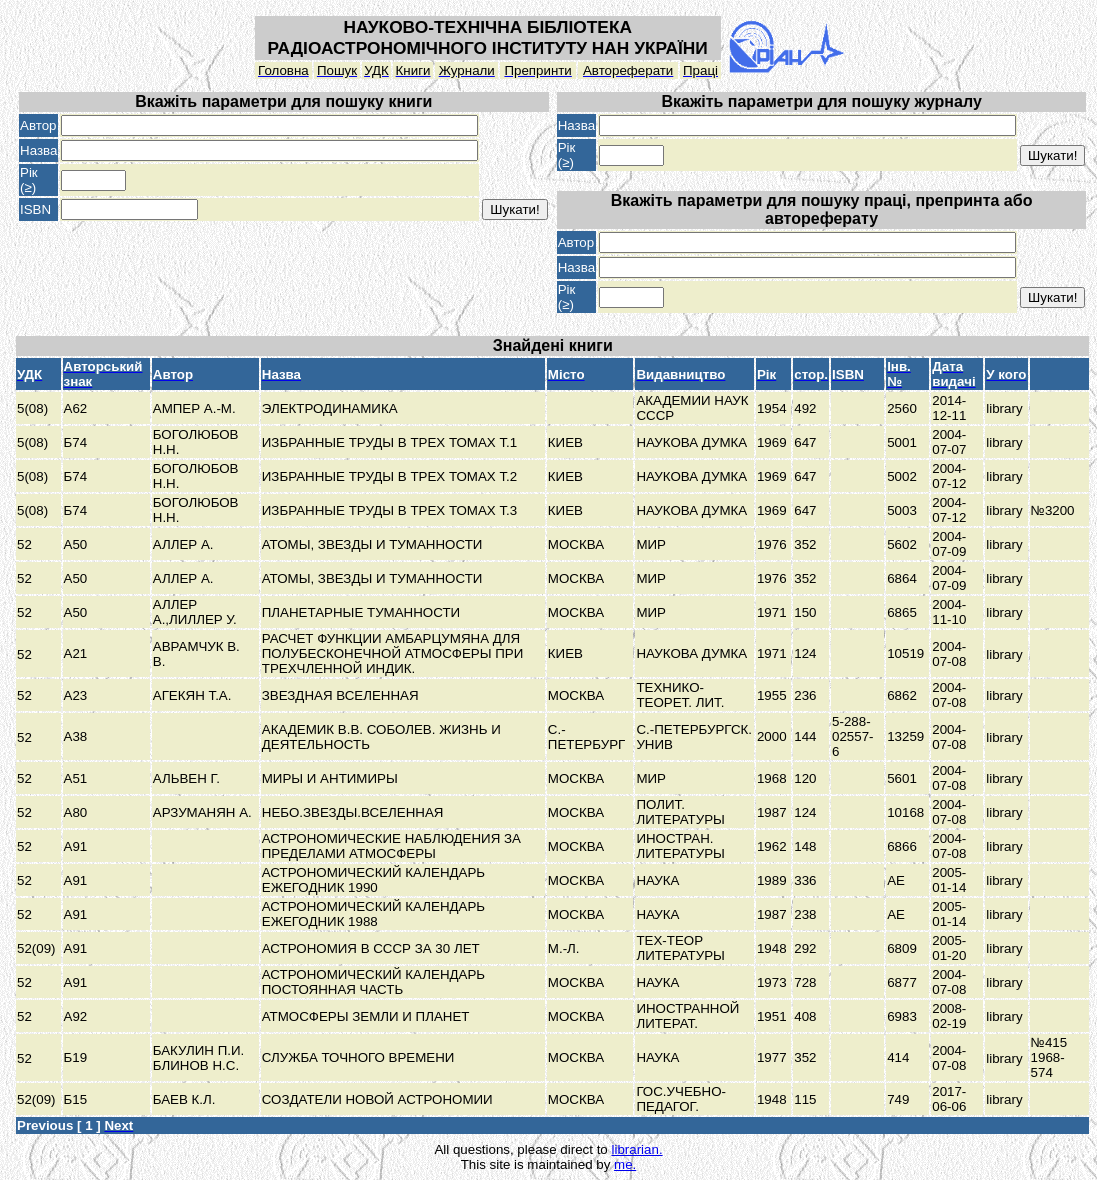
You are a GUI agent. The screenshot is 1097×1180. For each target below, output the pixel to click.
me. (625, 1164)
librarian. (636, 1149)
